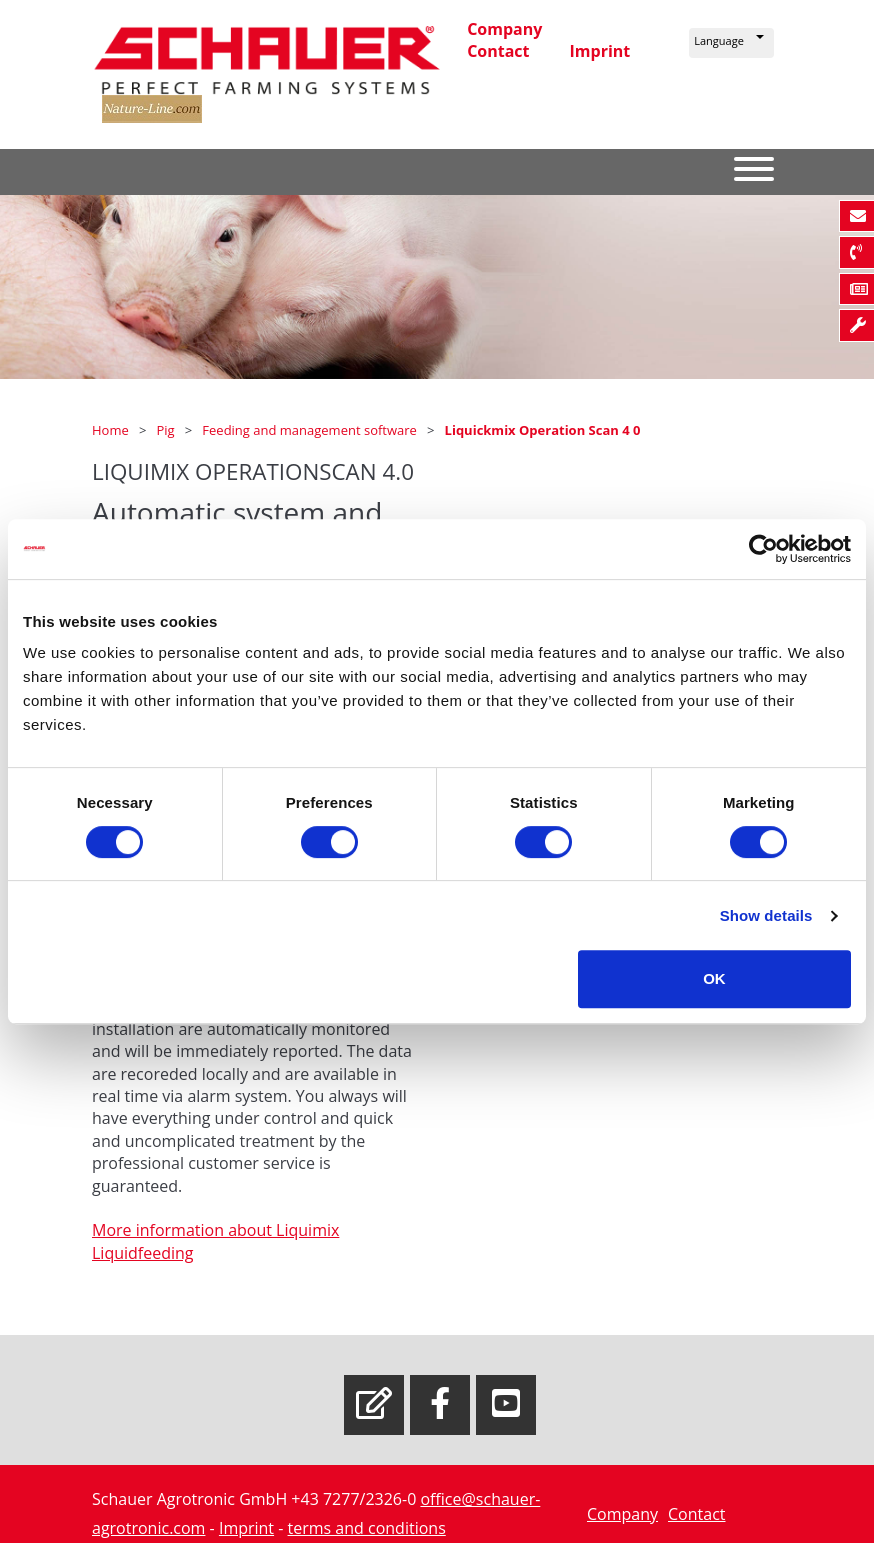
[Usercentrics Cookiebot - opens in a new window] (763, 549)
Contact (498, 51)
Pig (167, 430)
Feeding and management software (311, 430)
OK (714, 978)
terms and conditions (367, 1528)
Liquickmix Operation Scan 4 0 (543, 430)
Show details (766, 915)
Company (504, 29)
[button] (731, 43)
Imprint (600, 51)
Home (112, 430)
